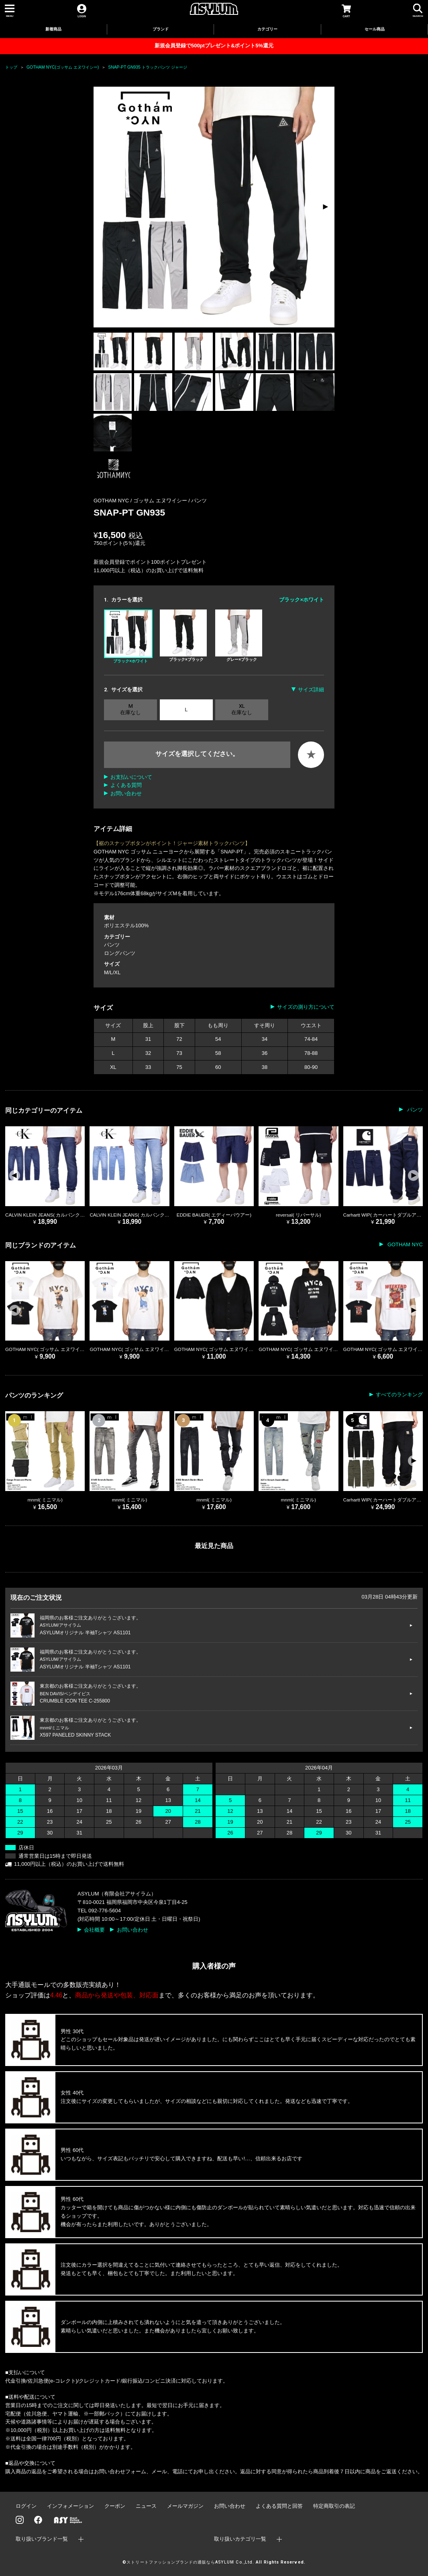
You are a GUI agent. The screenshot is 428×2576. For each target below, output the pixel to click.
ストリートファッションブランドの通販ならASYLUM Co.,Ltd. (190, 2562)
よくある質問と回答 (279, 2506)
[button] (325, 207)
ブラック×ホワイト (128, 636)
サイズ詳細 (311, 690)
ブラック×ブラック (183, 635)
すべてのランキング (399, 1395)
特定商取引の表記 (334, 2506)
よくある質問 (126, 785)
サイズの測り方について (305, 1007)
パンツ (199, 501)
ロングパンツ (119, 953)
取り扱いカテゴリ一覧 (240, 2539)
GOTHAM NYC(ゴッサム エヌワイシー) (62, 67)
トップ (11, 67)
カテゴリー (267, 29)
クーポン (114, 2506)
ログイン (26, 2506)
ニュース (146, 2506)
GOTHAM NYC (404, 1244)
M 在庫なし (130, 709)
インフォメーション (70, 2506)
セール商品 (375, 29)
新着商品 (53, 29)
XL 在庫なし (241, 709)
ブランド (161, 29)
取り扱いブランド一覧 (42, 2539)
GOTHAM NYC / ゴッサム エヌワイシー (141, 501)
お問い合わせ (126, 793)
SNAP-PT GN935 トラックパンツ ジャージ (147, 67)
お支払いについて (131, 777)
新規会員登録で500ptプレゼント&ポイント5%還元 (214, 46)
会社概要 (94, 1930)
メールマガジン (185, 2506)
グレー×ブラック (238, 635)
